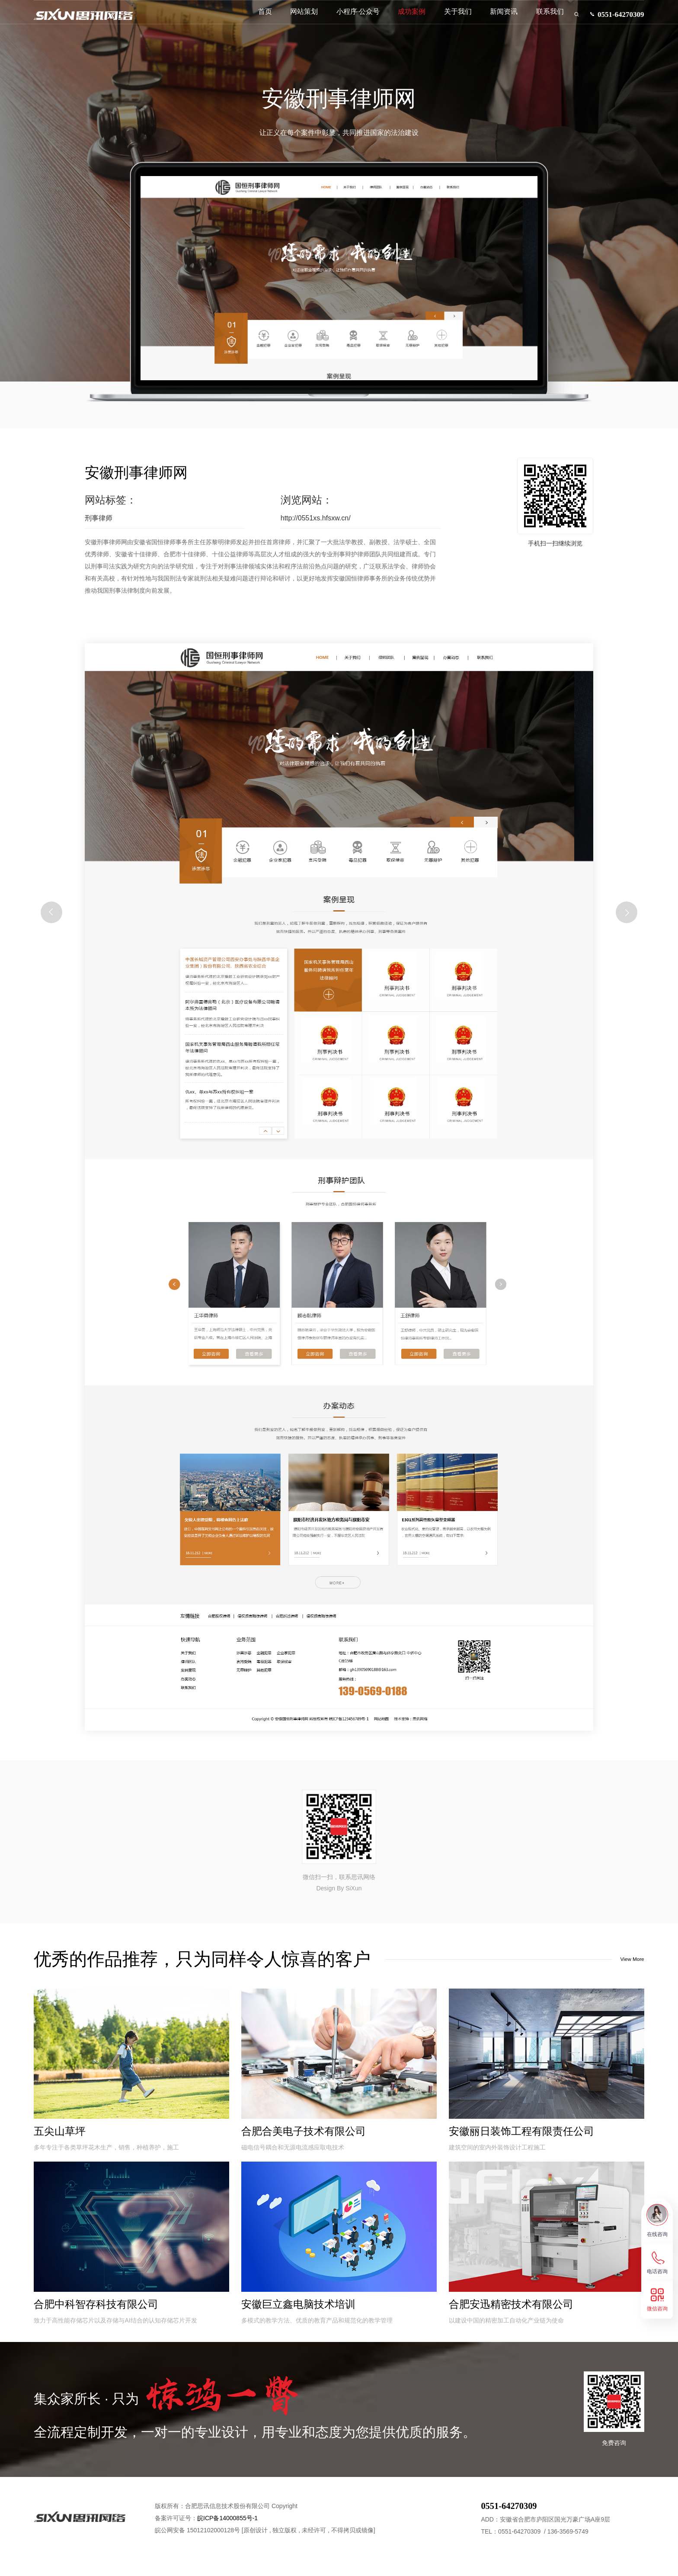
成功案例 (398, 20)
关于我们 (443, 20)
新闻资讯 (490, 20)
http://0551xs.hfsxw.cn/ (316, 518)
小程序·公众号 (343, 20)
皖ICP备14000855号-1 (227, 2534)
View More (623, 1959)
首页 (251, 20)
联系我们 (536, 20)
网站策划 (290, 20)
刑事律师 (98, 518)
